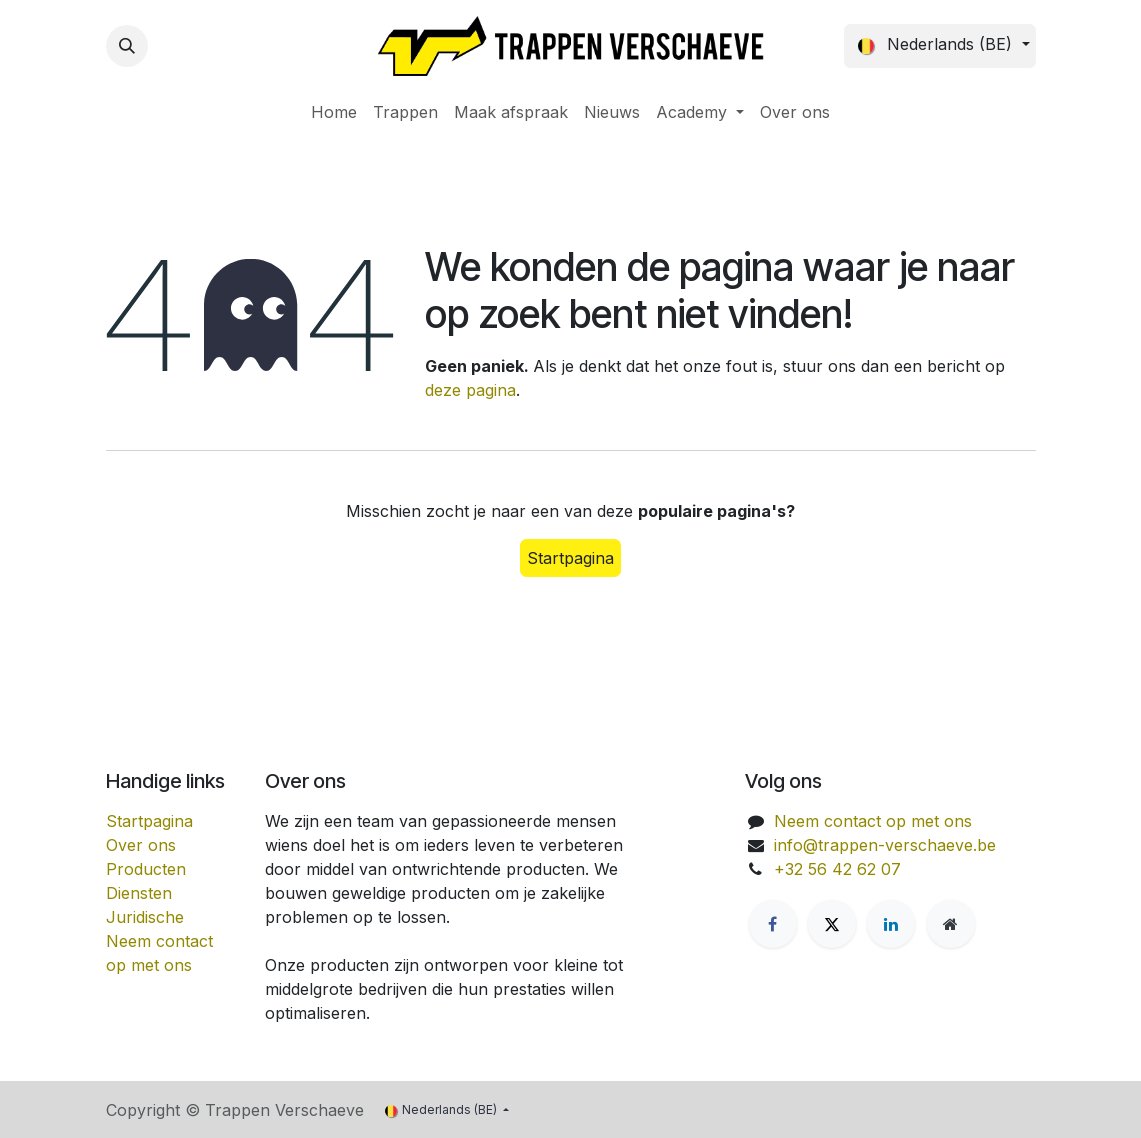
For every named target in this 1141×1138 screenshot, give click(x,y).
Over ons (141, 845)
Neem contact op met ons (873, 821)
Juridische (145, 917)
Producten (146, 869)
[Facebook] (773, 924)
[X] (832, 924)
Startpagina (570, 558)
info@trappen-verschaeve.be (885, 845)
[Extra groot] (951, 924)
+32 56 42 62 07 (837, 869)
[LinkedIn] (891, 924)
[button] (127, 46)
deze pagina (470, 390)
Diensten (139, 893)
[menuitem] (334, 112)
